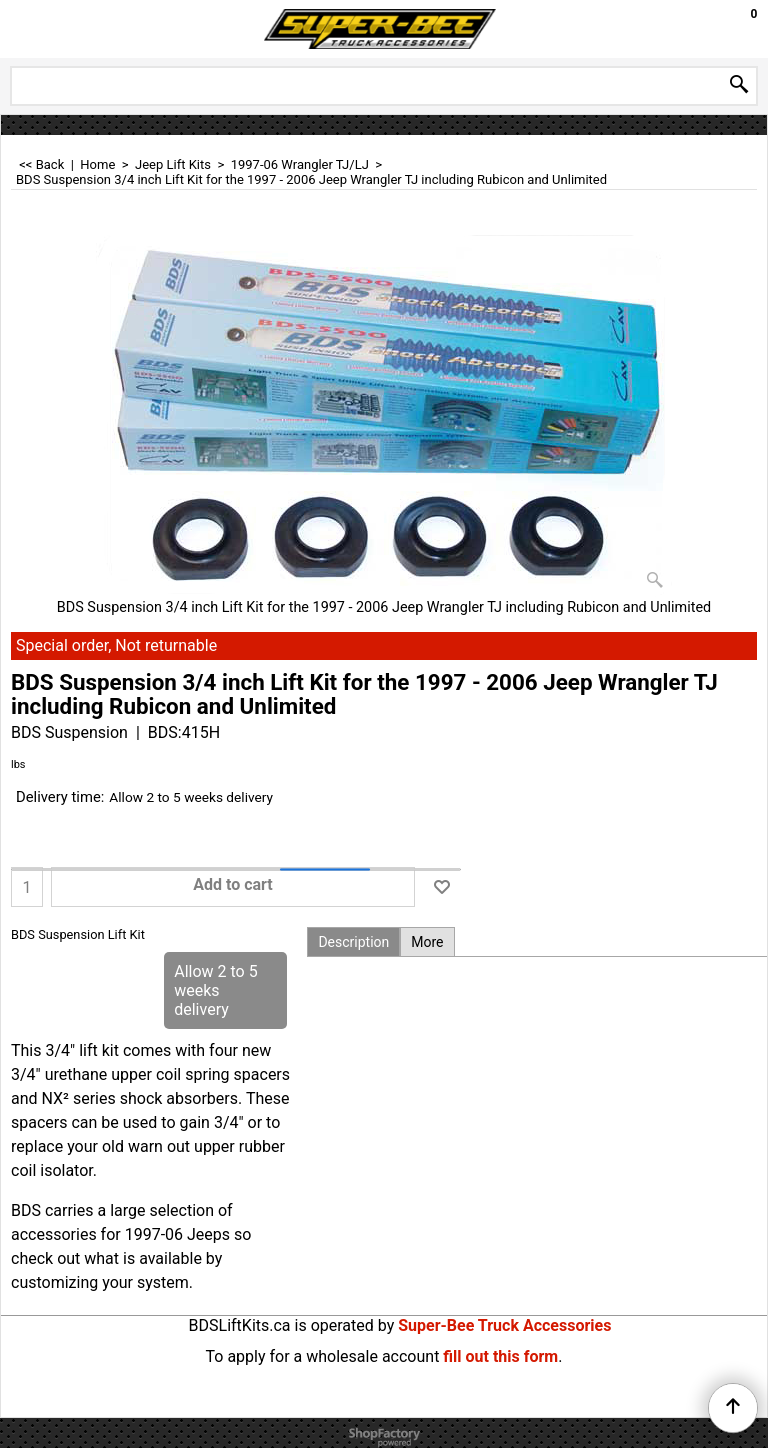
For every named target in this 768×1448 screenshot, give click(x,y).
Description (353, 942)
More (427, 942)
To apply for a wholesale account (323, 1356)
